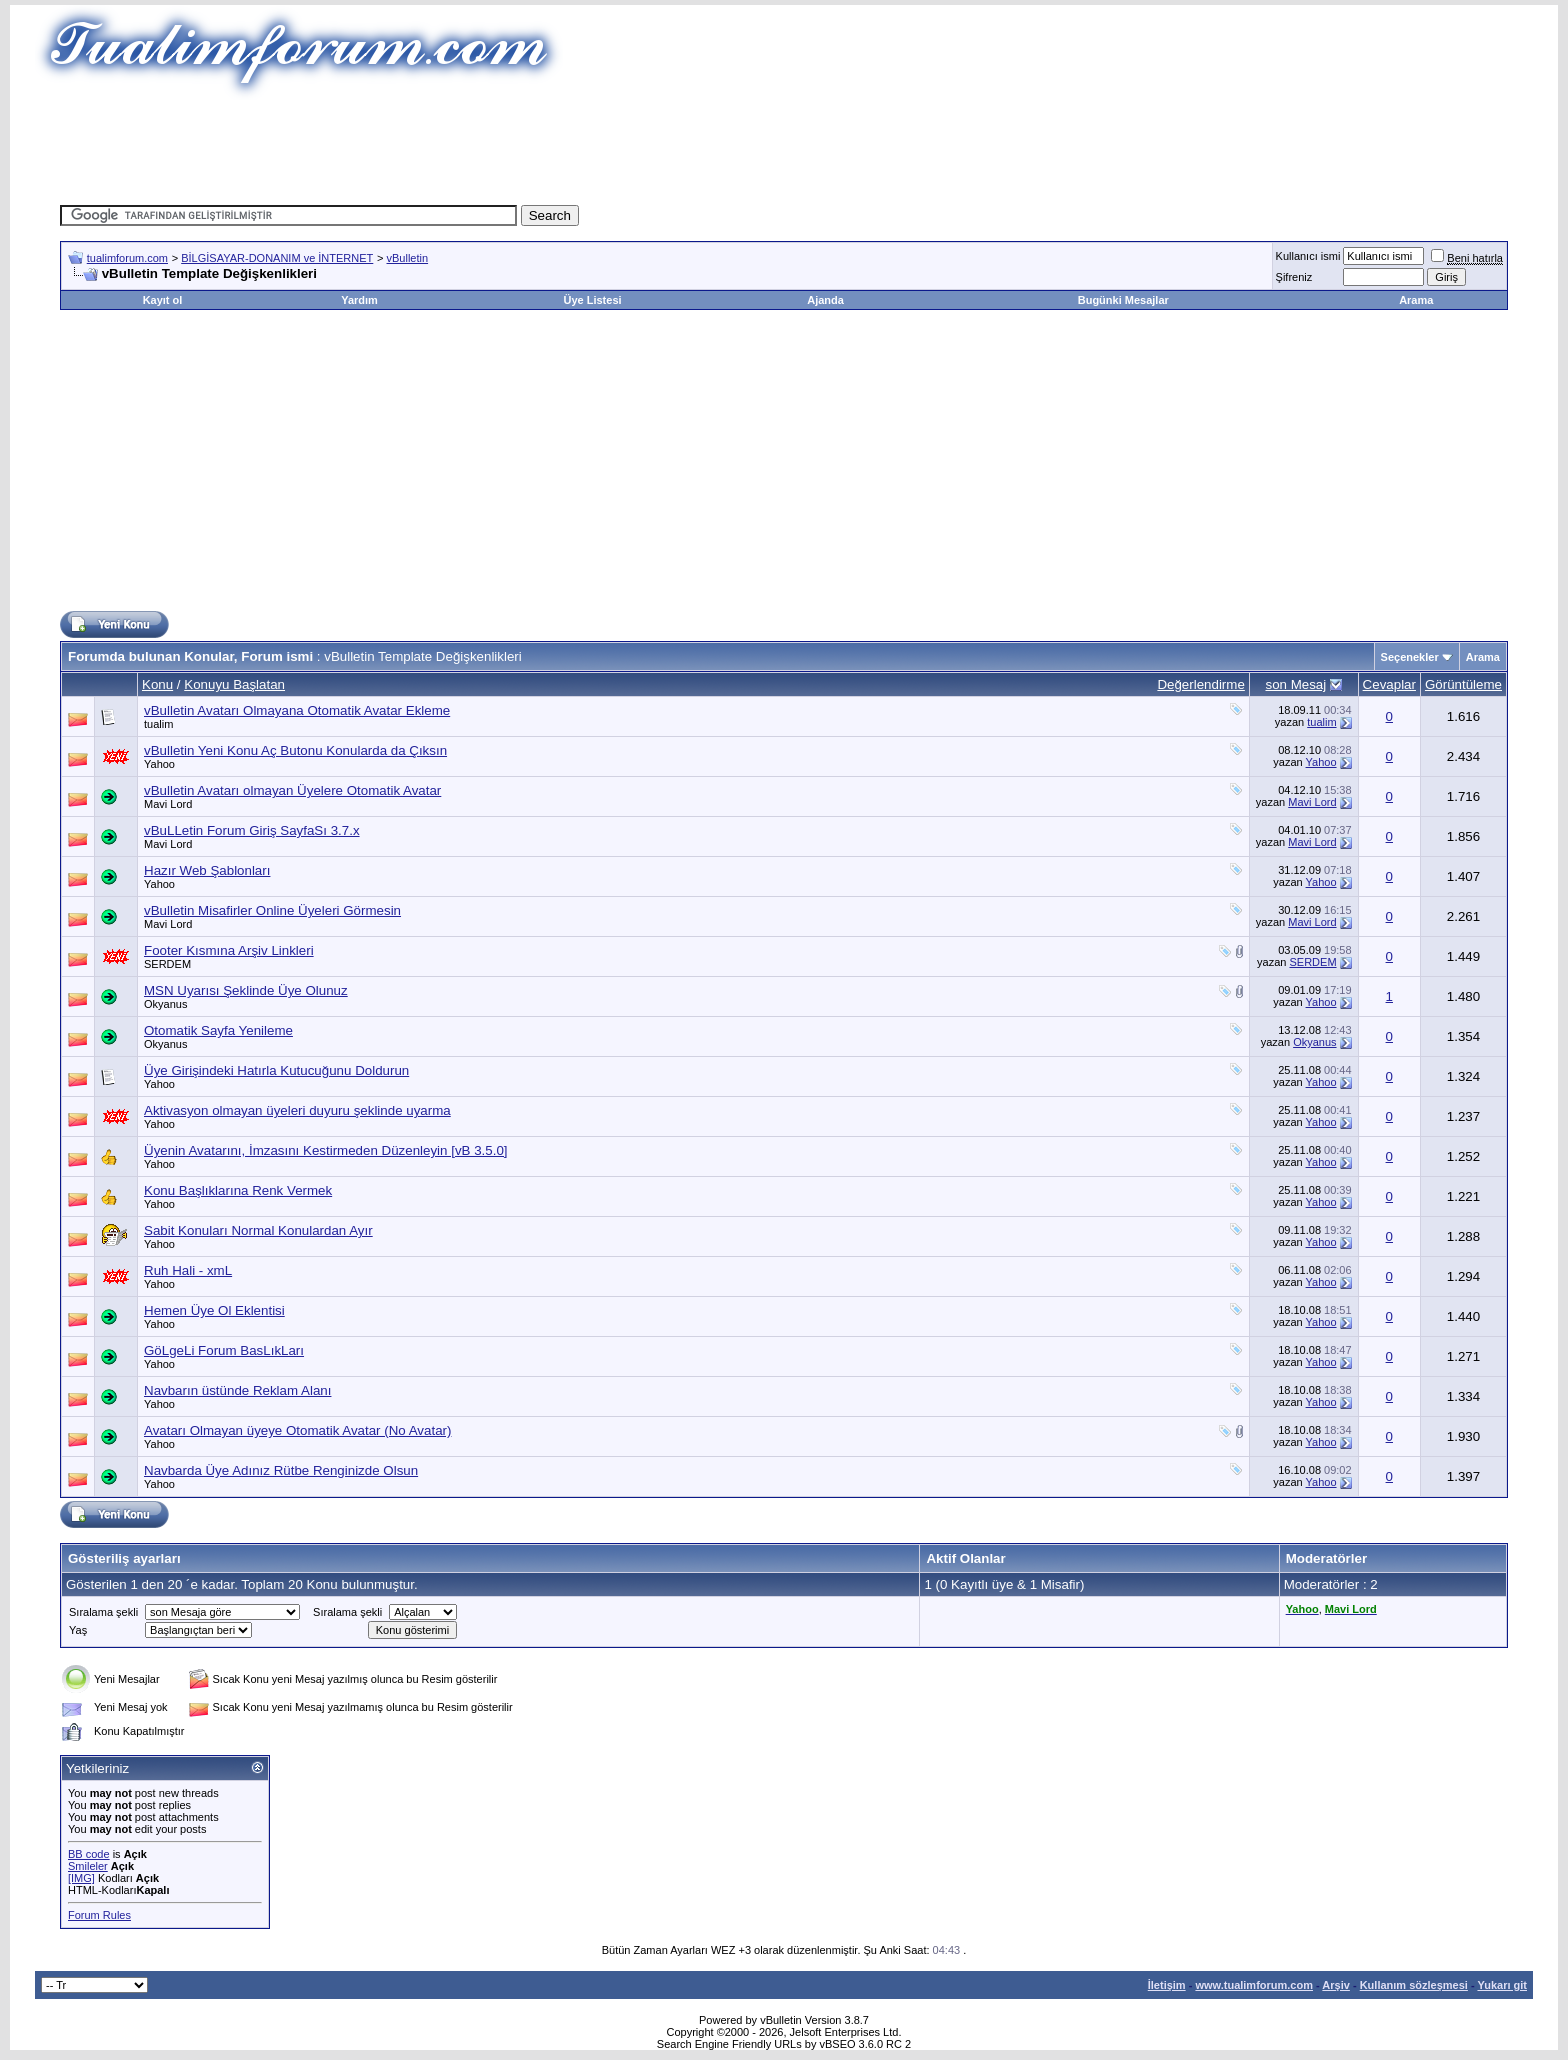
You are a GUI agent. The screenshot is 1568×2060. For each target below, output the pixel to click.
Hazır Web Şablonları (207, 870)
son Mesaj (1295, 684)
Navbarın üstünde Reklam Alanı (237, 1390)
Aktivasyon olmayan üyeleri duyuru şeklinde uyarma (297, 1110)
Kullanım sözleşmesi (1414, 1985)
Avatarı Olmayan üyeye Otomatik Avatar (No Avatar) (297, 1430)
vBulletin (408, 258)
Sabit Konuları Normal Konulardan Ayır (258, 1230)
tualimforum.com (127, 258)
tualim (158, 724)
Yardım (359, 300)
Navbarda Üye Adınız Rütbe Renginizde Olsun (281, 1470)
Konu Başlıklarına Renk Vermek (238, 1190)
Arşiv (1336, 1985)
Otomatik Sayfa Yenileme (218, 1030)
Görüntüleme (1463, 684)
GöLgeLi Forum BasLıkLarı (224, 1350)
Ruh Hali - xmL (188, 1270)
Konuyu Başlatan (234, 684)
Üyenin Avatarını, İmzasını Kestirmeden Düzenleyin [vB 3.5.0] (326, 1150)
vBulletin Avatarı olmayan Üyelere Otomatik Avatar (292, 790)
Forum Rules (99, 1915)
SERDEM (167, 964)
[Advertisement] (784, 145)
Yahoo (159, 764)
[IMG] (81, 1878)
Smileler (88, 1866)
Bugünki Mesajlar (1123, 300)
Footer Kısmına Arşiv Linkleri (229, 950)
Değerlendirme (1200, 684)
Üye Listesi (592, 300)
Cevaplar (1389, 684)
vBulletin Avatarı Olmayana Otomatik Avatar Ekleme (297, 710)
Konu (157, 684)
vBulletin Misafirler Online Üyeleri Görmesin (272, 910)
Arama (1416, 300)
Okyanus (165, 1004)
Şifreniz (1294, 277)
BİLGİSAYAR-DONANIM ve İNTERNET (277, 258)
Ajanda (825, 300)
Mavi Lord (168, 804)
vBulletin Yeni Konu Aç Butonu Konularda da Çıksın (295, 750)
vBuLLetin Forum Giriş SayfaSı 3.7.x (252, 830)
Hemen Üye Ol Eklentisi (214, 1310)
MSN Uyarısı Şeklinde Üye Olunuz (246, 990)
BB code (89, 1854)
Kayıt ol (163, 300)
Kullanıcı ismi (1308, 256)
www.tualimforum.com (1254, 1985)
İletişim (1167, 1985)
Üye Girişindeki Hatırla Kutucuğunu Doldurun (276, 1070)
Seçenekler (1410, 657)
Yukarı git (1502, 1985)
